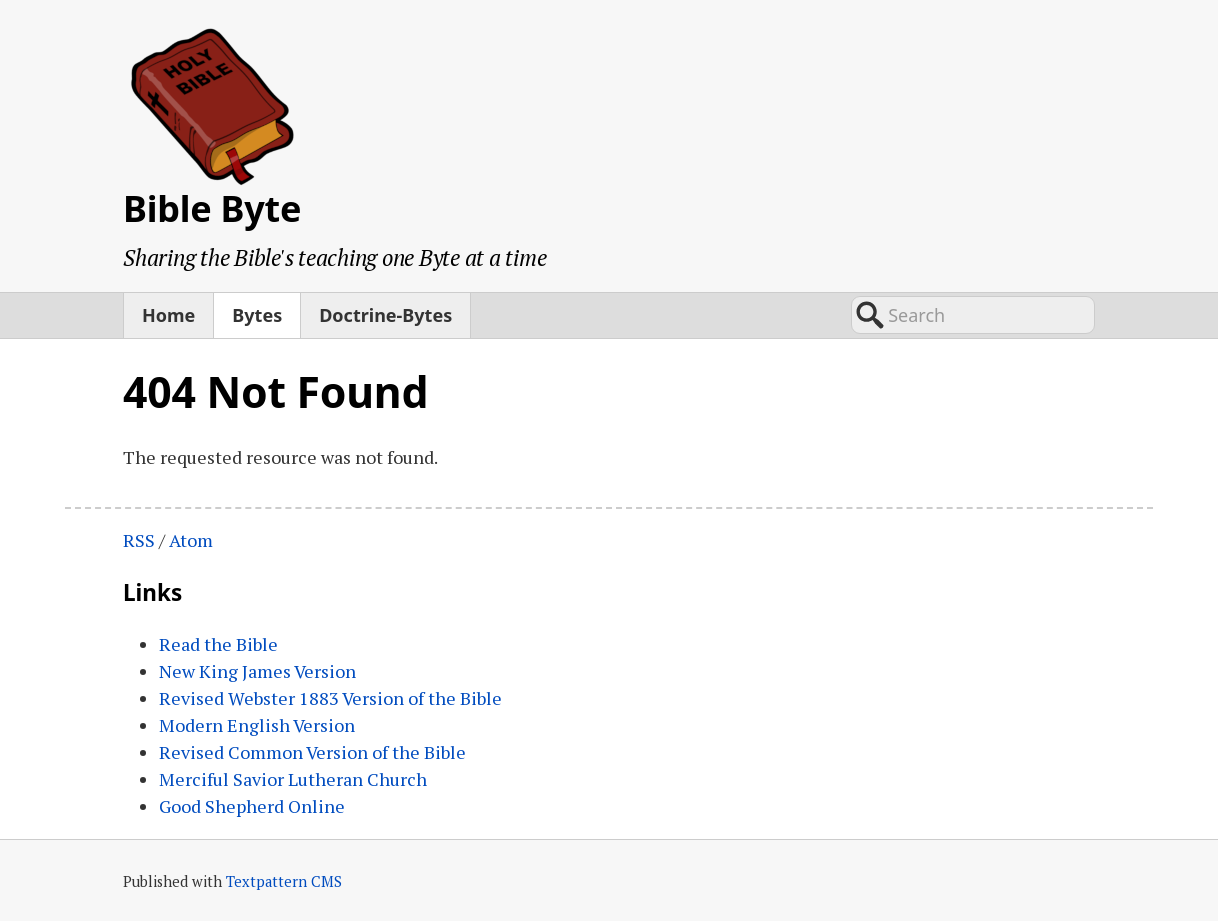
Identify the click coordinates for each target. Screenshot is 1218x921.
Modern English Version (257, 725)
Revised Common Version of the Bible (312, 752)
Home (168, 315)
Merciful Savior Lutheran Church (293, 779)
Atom (191, 540)
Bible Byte (212, 208)
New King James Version (257, 671)
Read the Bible (218, 644)
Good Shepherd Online (252, 806)
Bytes (257, 315)
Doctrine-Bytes (385, 315)
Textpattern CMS (284, 881)
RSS (139, 540)
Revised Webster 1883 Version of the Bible (330, 698)
